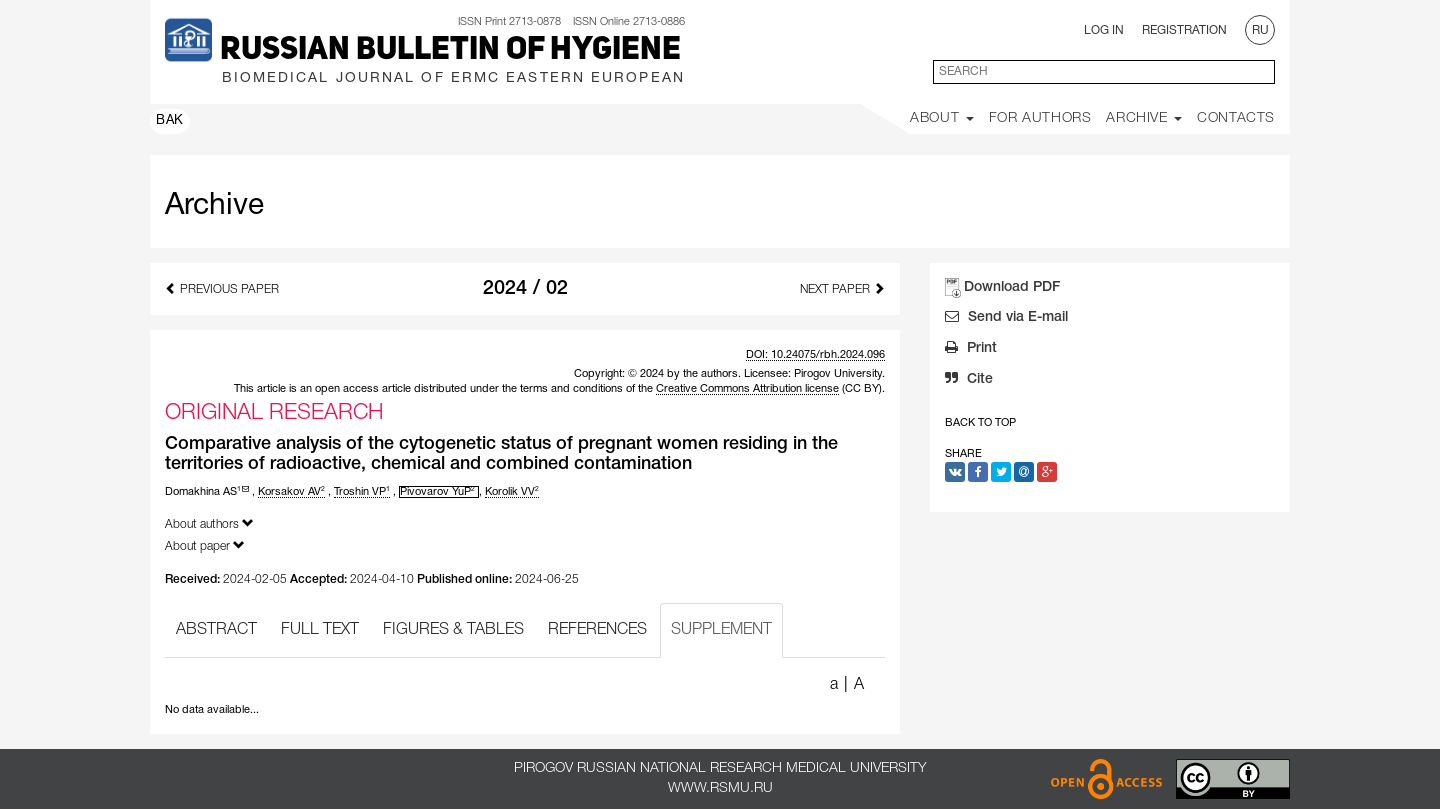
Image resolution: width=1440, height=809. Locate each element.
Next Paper (842, 288)
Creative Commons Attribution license (747, 389)
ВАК (170, 121)
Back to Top (980, 423)
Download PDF (1012, 287)
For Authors (1040, 118)
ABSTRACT (216, 630)
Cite (969, 381)
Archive (1144, 118)
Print (971, 350)
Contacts (1236, 118)
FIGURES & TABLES (453, 630)
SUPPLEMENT (721, 630)
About (942, 118)
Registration (1184, 30)
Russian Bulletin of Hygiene (450, 51)
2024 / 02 (525, 289)
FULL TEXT (320, 630)
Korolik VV (512, 492)
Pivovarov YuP (437, 492)
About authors (209, 523)
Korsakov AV (291, 492)
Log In (1104, 30)
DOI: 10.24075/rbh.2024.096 (815, 355)
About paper (205, 545)
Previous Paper (222, 288)
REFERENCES (597, 630)
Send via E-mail (1006, 319)
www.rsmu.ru (720, 788)
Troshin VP (362, 492)
